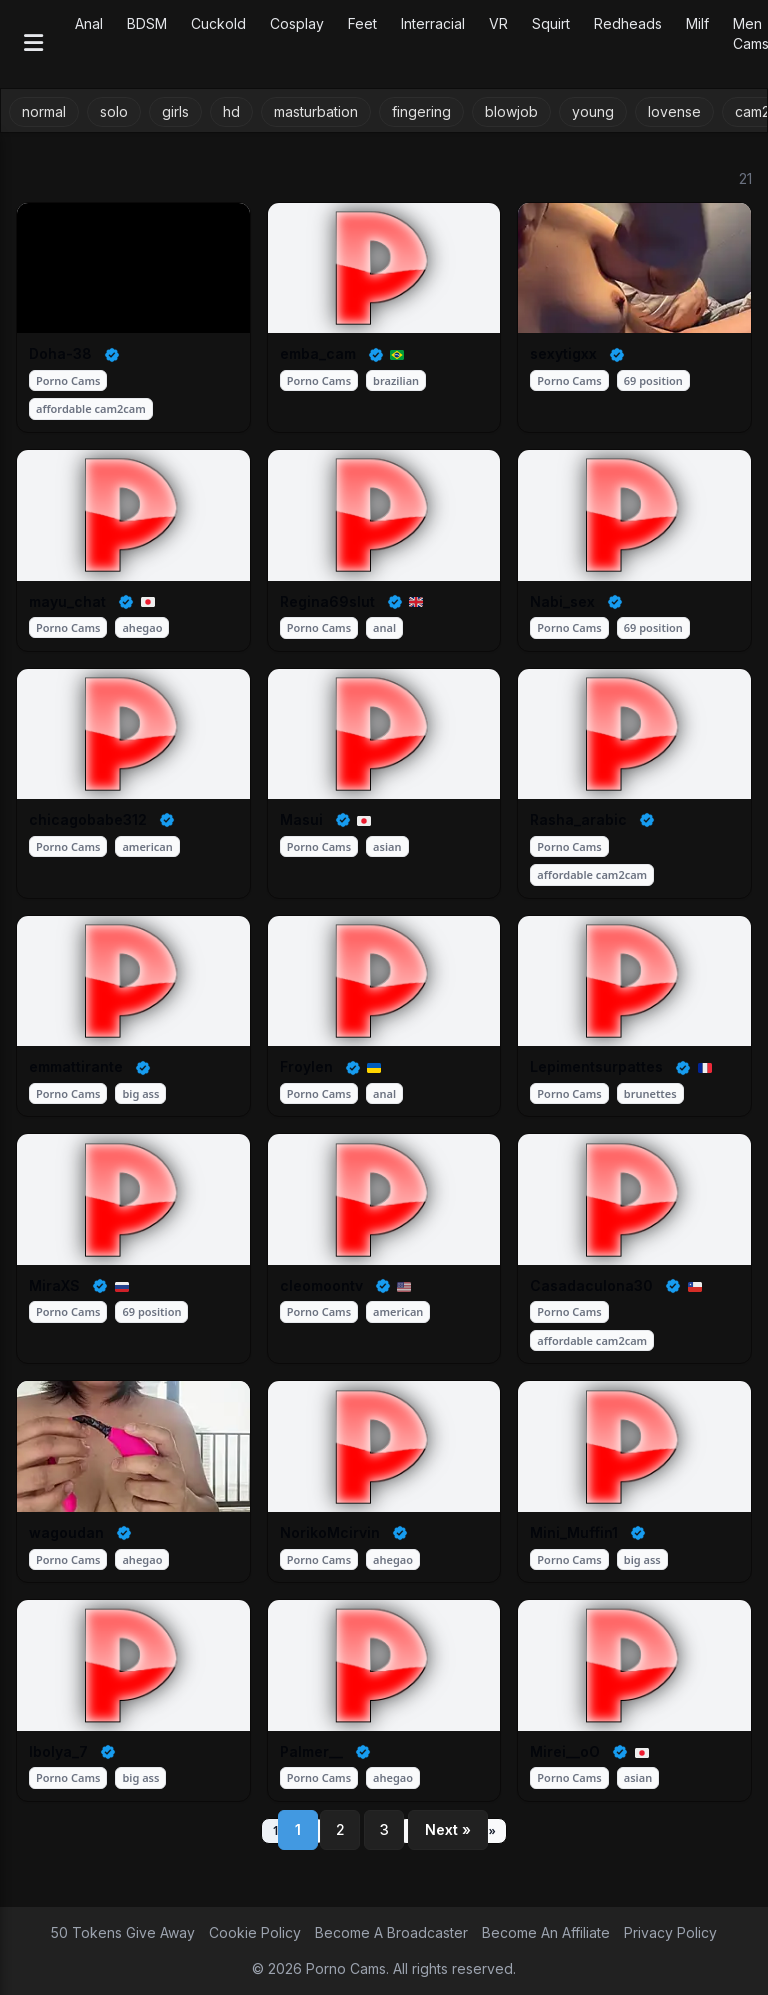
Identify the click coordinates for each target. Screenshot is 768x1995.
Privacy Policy (670, 1932)
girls (175, 111)
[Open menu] (33, 44)
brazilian (396, 380)
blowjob (511, 111)
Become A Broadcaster (391, 1932)
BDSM (147, 23)
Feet (362, 23)
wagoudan (66, 1532)
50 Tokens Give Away (123, 1932)
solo (114, 111)
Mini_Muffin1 (574, 1532)
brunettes (650, 1093)
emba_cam (318, 353)
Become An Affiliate (546, 1932)
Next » (448, 1829)
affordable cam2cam (91, 408)
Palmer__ (311, 1751)
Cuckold (218, 23)
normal (44, 111)
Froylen (306, 1066)
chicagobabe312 (88, 819)
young (593, 111)
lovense (674, 111)
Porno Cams (68, 380)
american (147, 846)
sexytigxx (563, 353)
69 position (653, 380)
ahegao (142, 627)
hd (231, 111)
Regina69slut (327, 601)
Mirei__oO (565, 1751)
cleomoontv (321, 1285)
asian (387, 846)
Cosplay (297, 23)
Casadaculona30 (591, 1285)
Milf (697, 23)
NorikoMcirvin (330, 1532)
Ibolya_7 (58, 1751)
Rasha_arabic (578, 819)
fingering (421, 111)
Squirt (551, 23)
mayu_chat (67, 601)
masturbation (316, 111)
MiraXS (54, 1285)
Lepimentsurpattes (596, 1066)
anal (384, 627)
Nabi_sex (562, 601)
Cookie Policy (255, 1932)
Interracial (433, 23)
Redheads (628, 23)
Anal (89, 23)
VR (498, 23)
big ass (140, 1093)
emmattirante (76, 1066)
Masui (301, 819)
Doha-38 (60, 353)
